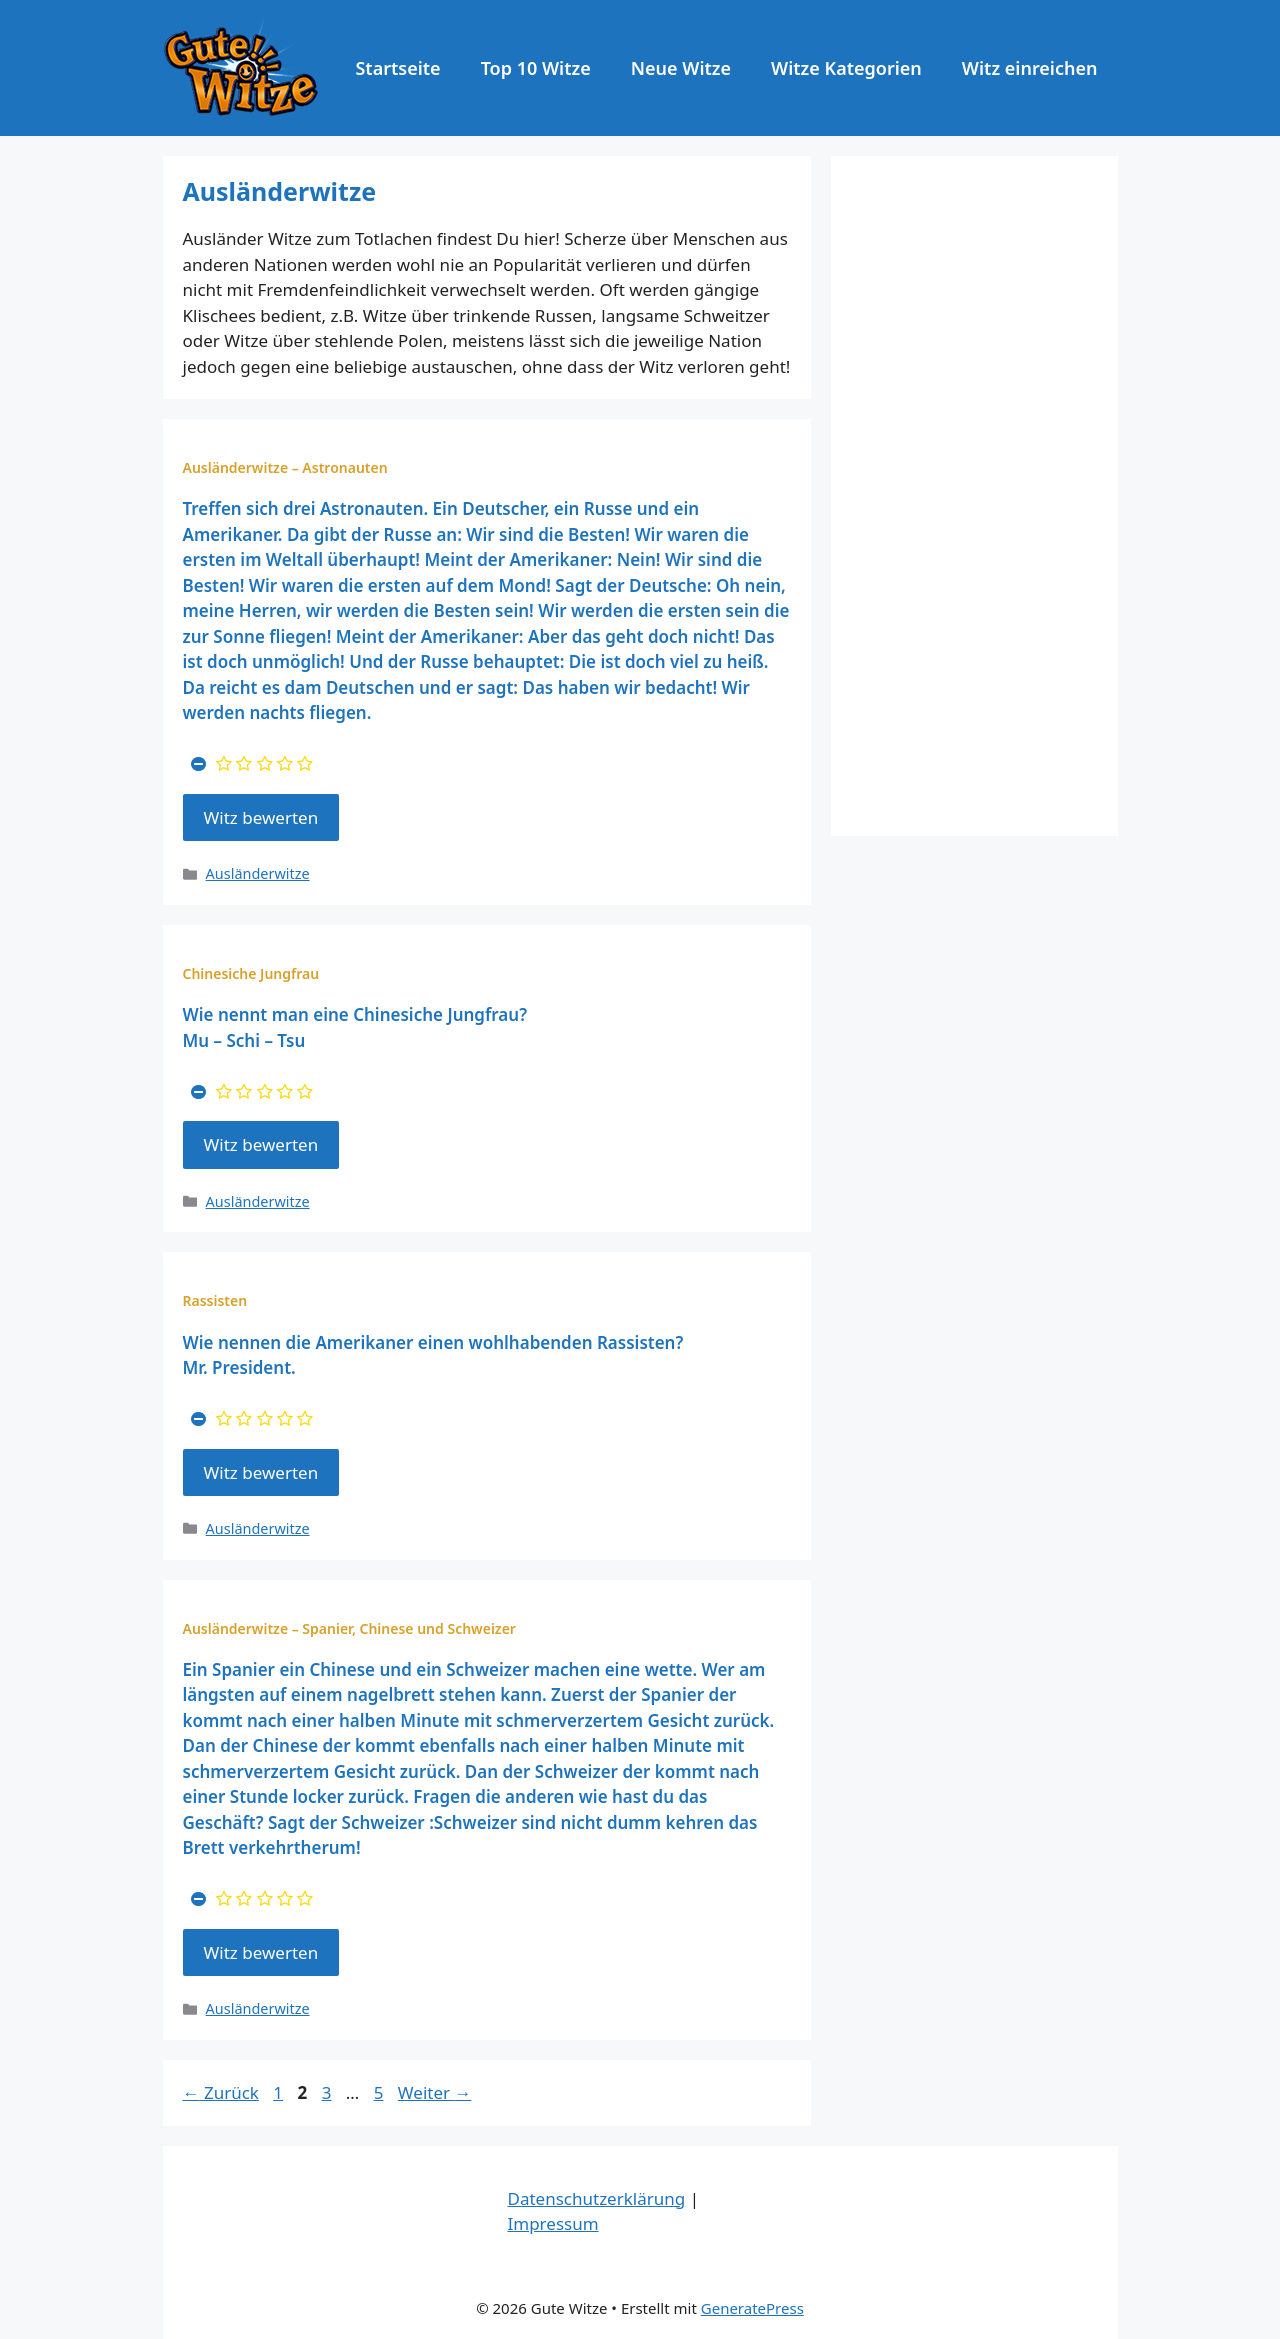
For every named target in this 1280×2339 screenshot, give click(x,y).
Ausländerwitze (258, 873)
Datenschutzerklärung (597, 2198)
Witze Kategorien (846, 68)
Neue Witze (681, 68)
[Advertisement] (974, 496)
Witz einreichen (1030, 68)
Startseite (397, 68)
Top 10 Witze (536, 68)
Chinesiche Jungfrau (251, 973)
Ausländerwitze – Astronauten (285, 467)
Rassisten (215, 1300)
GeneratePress (752, 2308)
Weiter (435, 2092)
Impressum (553, 2223)
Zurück (221, 2092)
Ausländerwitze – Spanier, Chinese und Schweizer (349, 1628)
